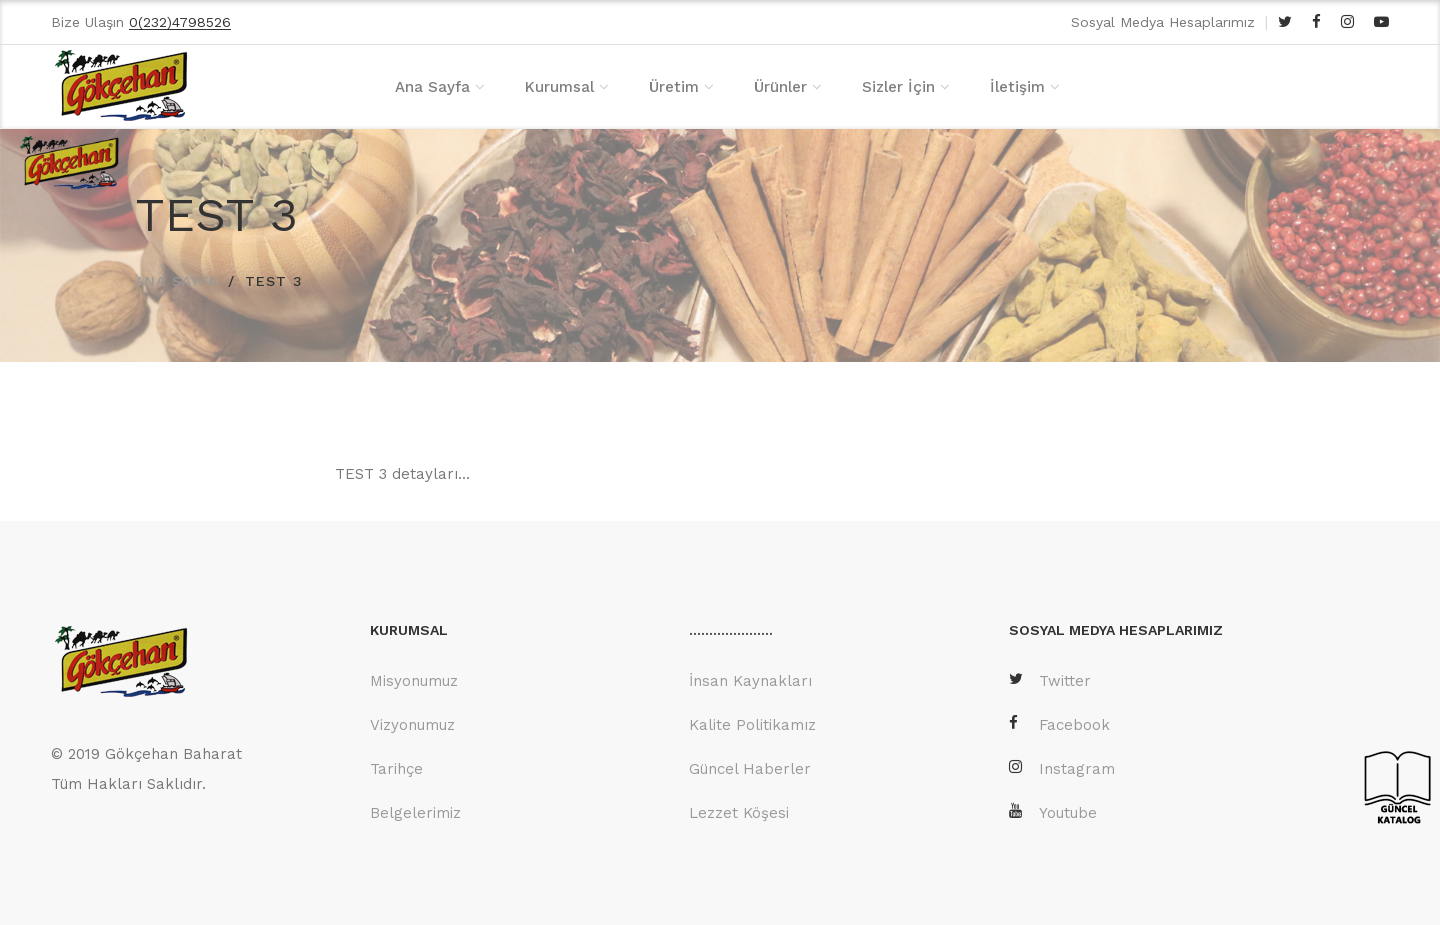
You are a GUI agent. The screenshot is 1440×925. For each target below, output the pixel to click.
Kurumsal (559, 87)
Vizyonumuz (412, 725)
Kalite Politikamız (752, 725)
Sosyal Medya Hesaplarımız (1163, 22)
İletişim (1017, 87)
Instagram (1062, 768)
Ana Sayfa (432, 87)
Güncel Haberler (750, 769)
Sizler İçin (898, 87)
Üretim (674, 87)
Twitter (1050, 680)
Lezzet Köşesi (739, 813)
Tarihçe (396, 769)
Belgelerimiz (415, 813)
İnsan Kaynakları (750, 681)
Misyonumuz (414, 681)
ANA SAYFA (176, 281)
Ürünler (780, 87)
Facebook (1059, 724)
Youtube (1053, 812)
